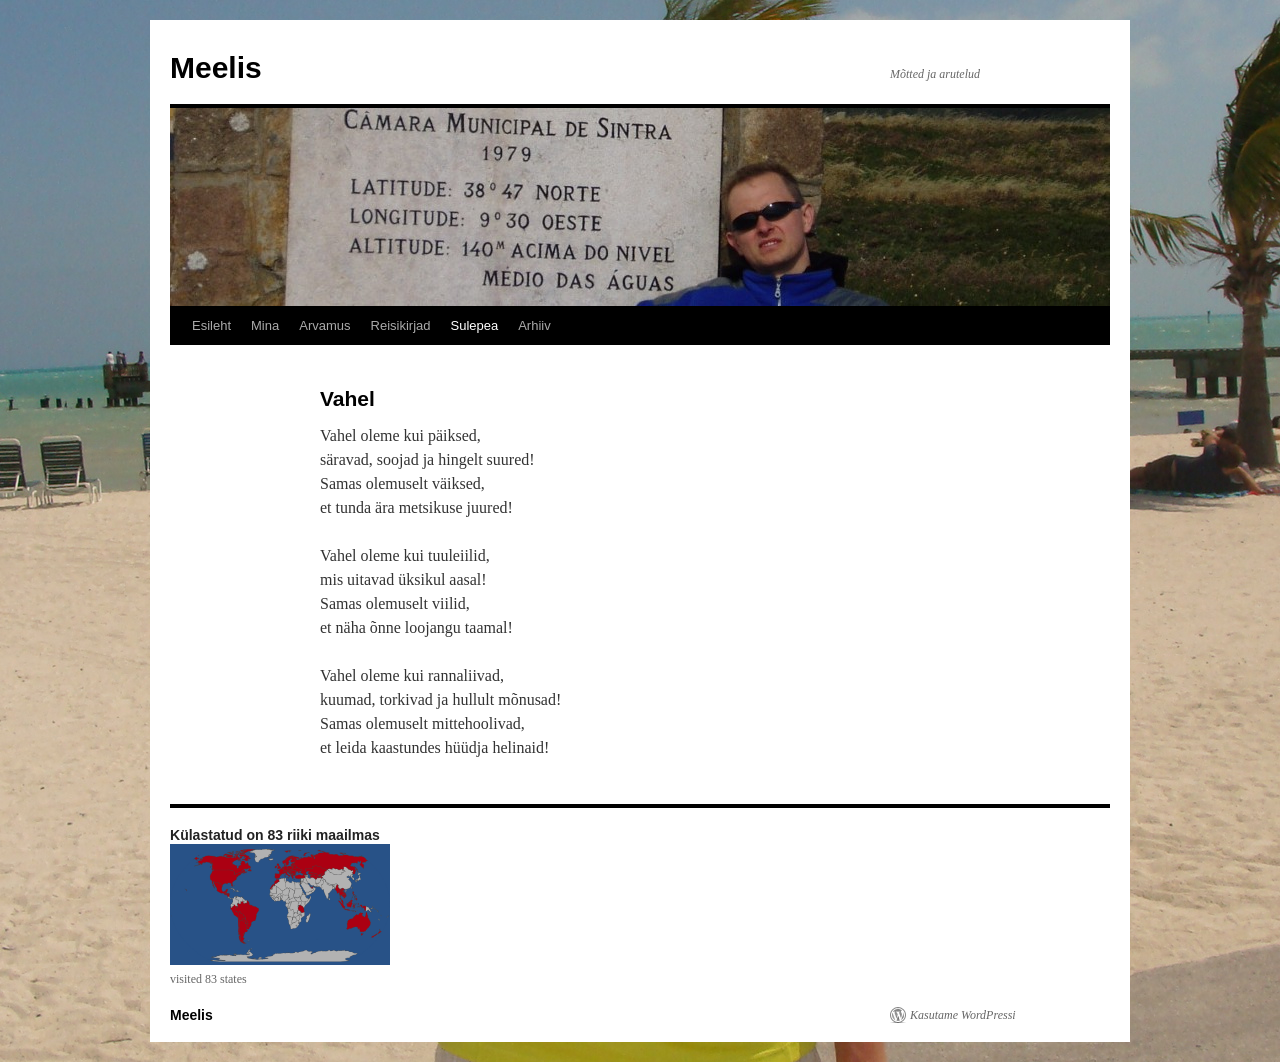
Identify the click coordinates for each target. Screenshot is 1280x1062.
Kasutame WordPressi (963, 1015)
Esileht (211, 325)
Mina (265, 325)
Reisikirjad (401, 325)
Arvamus (324, 325)
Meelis (216, 67)
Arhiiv (534, 325)
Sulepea (474, 325)
